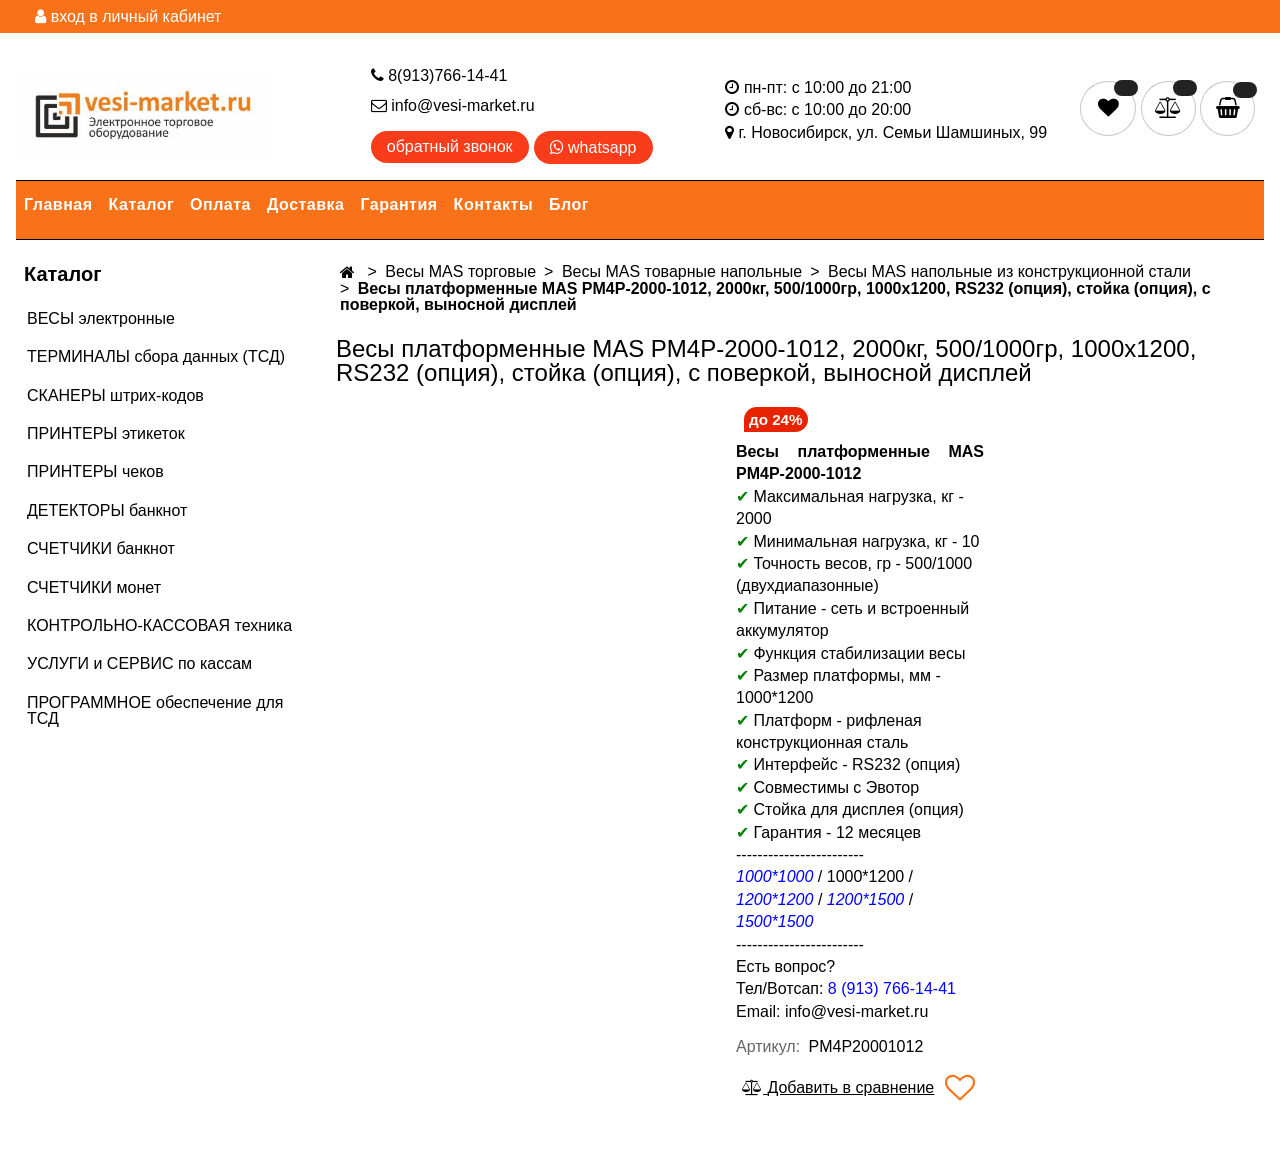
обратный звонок (450, 146)
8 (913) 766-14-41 (892, 988)
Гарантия (399, 204)
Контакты (493, 204)
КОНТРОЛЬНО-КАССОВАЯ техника (159, 625)
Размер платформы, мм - (849, 675)
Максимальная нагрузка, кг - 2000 (850, 507)
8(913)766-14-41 (439, 75)
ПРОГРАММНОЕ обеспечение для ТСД (155, 710)
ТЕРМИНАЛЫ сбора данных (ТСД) (156, 356)
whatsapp (593, 147)
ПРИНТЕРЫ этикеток (106, 433)
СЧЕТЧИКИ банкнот (101, 548)
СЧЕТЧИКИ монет (94, 587)
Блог (569, 204)
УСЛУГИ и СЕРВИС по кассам (139, 663)
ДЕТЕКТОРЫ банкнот (107, 510)
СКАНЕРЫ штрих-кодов (115, 395)
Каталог (141, 204)
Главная (58, 204)
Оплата (220, 204)
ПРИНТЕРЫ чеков (95, 471)
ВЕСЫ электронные (101, 318)
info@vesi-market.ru (453, 105)
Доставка (306, 204)
